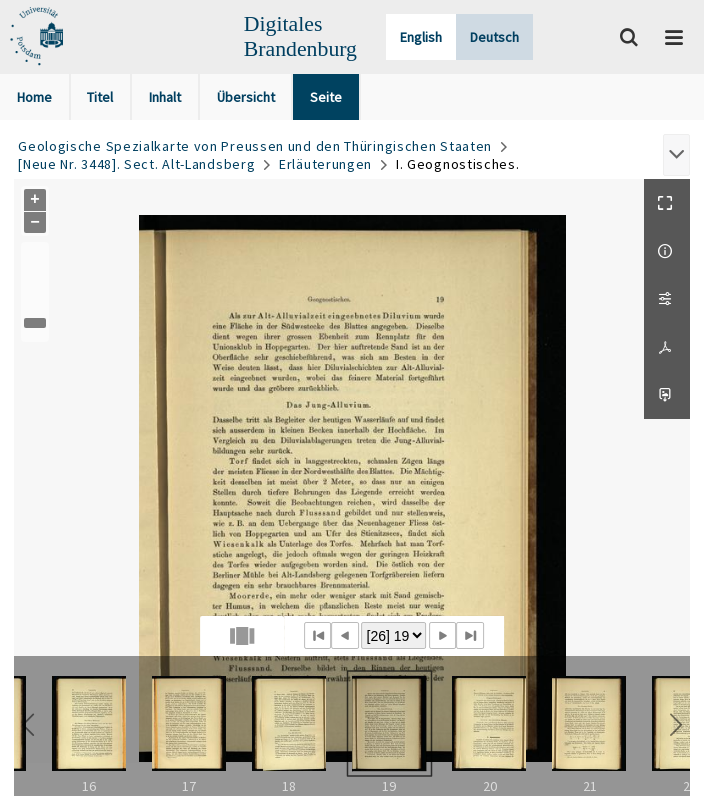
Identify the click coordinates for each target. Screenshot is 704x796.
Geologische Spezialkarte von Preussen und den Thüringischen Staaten (255, 146)
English (421, 37)
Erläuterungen (325, 164)
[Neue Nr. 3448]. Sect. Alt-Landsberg (136, 164)
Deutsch (494, 37)
